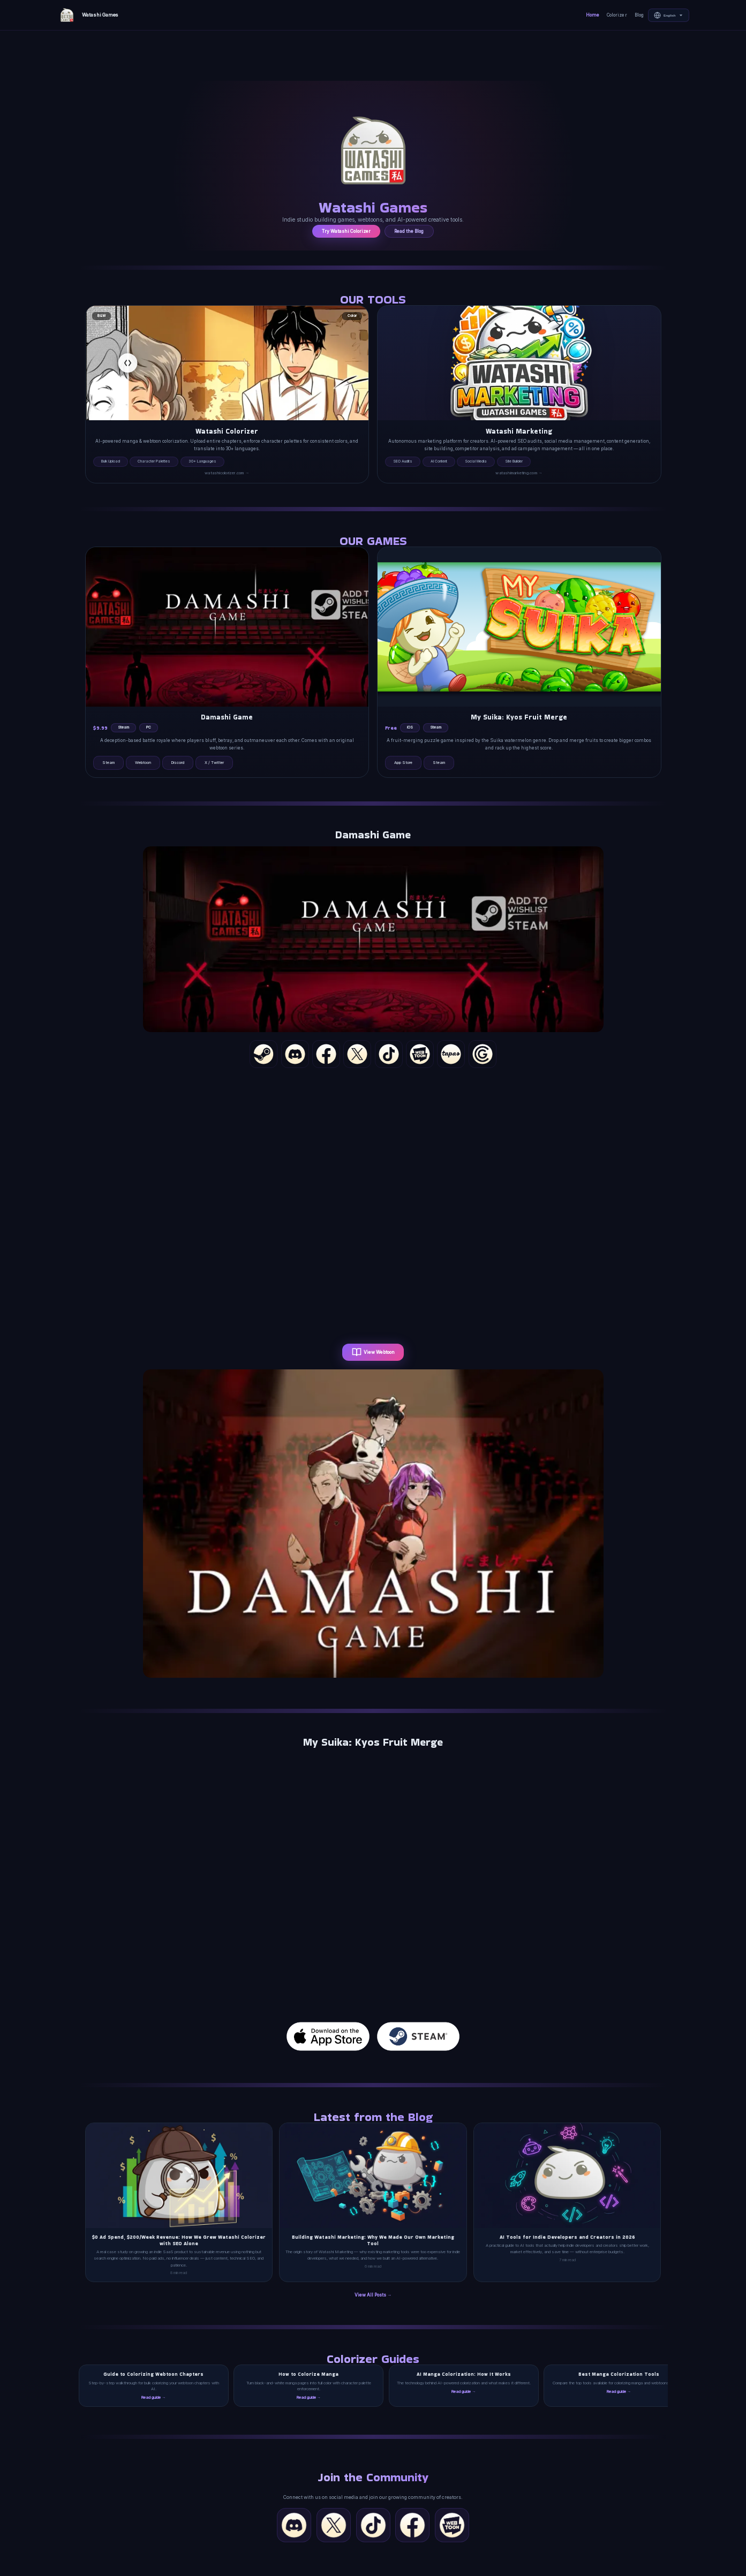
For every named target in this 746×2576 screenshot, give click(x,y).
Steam (108, 762)
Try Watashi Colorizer (346, 231)
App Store (403, 762)
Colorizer (617, 15)
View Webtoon (373, 1352)
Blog (639, 15)
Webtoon (143, 762)
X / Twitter (214, 762)
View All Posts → (373, 2295)
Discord (177, 762)
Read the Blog (409, 231)
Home (592, 15)
